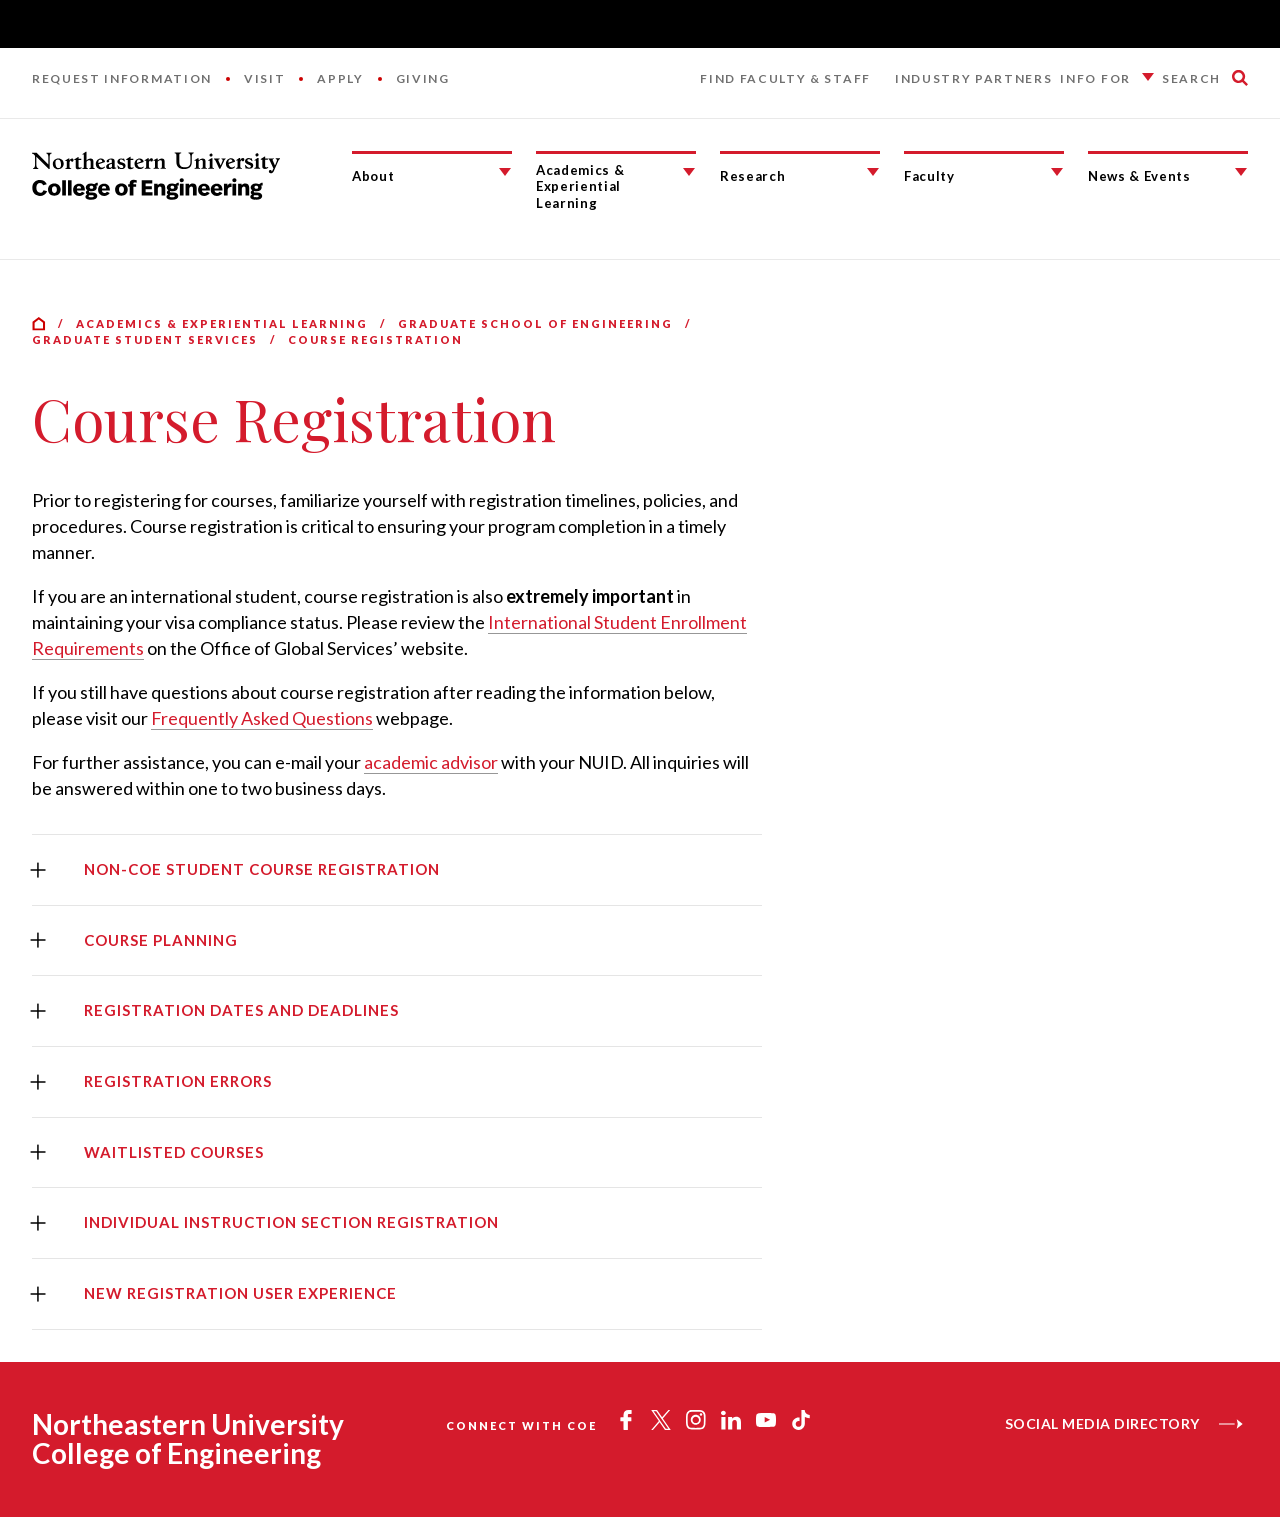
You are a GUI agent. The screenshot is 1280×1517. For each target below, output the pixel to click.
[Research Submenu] (873, 172)
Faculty (929, 176)
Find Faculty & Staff (785, 78)
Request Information (122, 78)
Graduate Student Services (145, 339)
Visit (264, 78)
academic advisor (431, 762)
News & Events (1139, 176)
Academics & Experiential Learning (580, 186)
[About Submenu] (505, 172)
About (373, 176)
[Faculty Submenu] (1057, 172)
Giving (423, 78)
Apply (340, 78)
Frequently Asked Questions (262, 718)
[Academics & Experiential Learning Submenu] (689, 172)
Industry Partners (974, 78)
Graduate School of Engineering (535, 323)
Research (752, 176)
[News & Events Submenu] (1241, 172)
